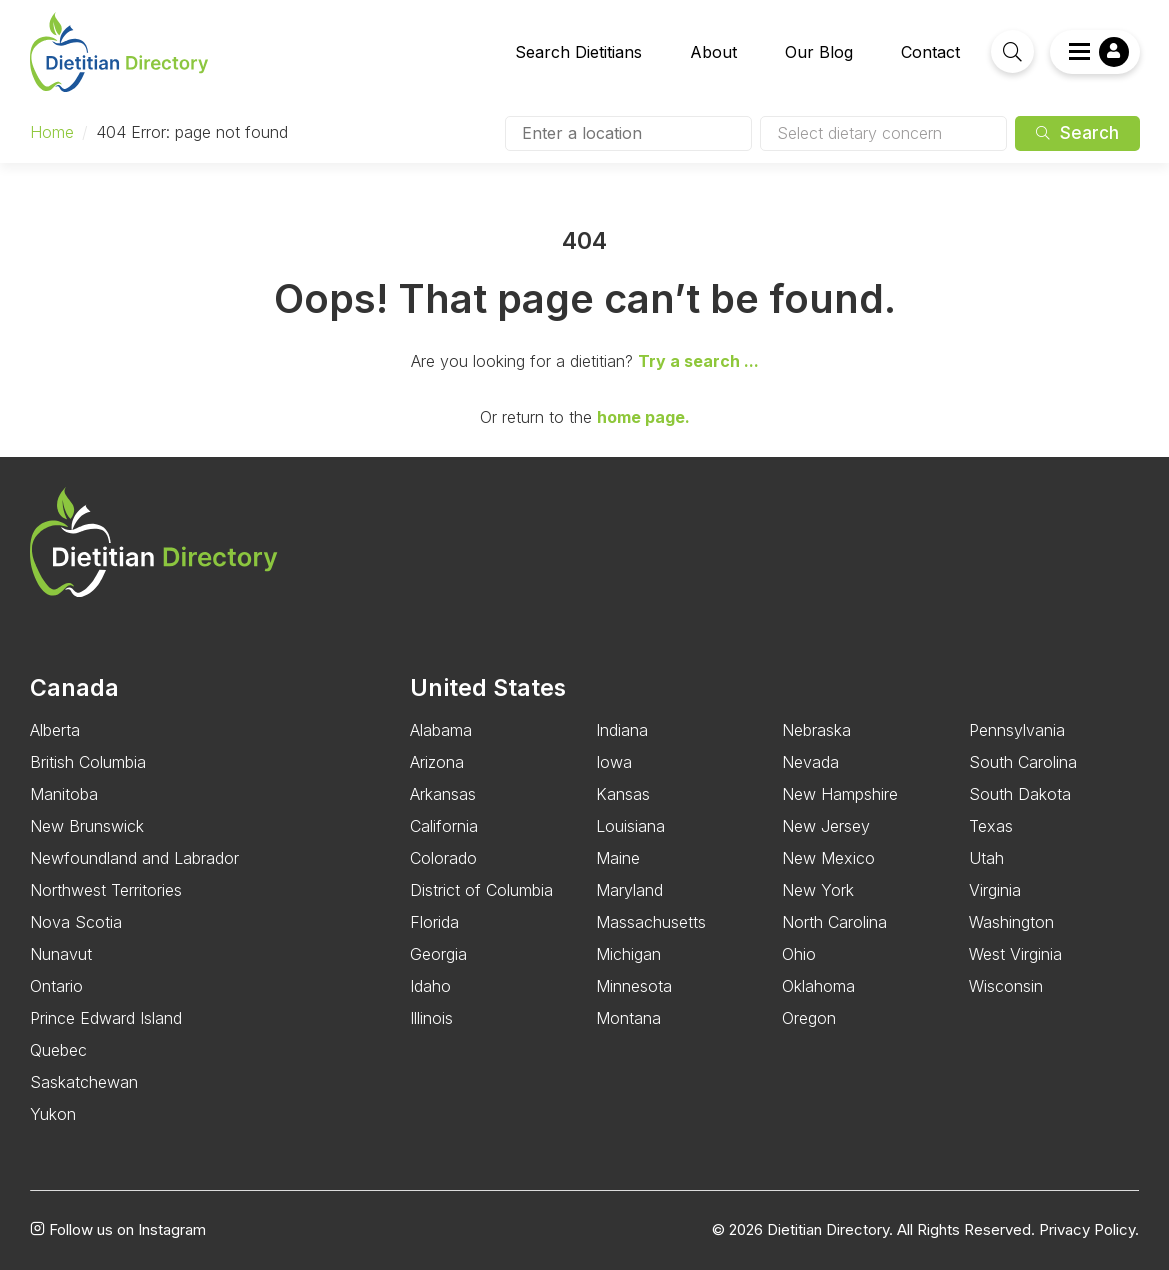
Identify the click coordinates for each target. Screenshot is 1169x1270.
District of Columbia (481, 890)
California (444, 826)
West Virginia (1015, 954)
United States (488, 688)
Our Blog (819, 52)
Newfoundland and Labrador (134, 858)
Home (52, 132)
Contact (930, 52)
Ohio (799, 954)
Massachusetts (651, 922)
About (713, 52)
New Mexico (828, 858)
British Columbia (88, 762)
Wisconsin (1006, 986)
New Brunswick (87, 826)
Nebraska (816, 730)
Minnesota (634, 986)
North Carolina (834, 922)
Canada (74, 688)
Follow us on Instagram (118, 1230)
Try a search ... (698, 361)
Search (1077, 133)
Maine (618, 858)
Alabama (441, 730)
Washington (1011, 922)
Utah (986, 858)
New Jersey (826, 826)
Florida (434, 922)
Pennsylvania (1017, 730)
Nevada (810, 762)
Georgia (438, 954)
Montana (628, 1018)
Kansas (623, 794)
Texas (991, 826)
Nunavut (61, 954)
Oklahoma (818, 986)
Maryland (629, 890)
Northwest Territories (106, 890)
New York (818, 890)
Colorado (443, 858)
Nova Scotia (76, 922)
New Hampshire (840, 794)
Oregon (809, 1018)
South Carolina (1023, 762)
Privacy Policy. (1089, 1230)
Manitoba (64, 794)
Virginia (995, 890)
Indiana (622, 730)
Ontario (56, 986)
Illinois (431, 1018)
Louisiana (630, 826)
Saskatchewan (84, 1082)
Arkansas (443, 794)
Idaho (430, 986)
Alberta (55, 730)
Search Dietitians (578, 52)
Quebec (58, 1050)
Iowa (614, 762)
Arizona (437, 762)
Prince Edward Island (106, 1018)
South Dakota (1020, 794)
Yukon (53, 1114)
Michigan (628, 954)
